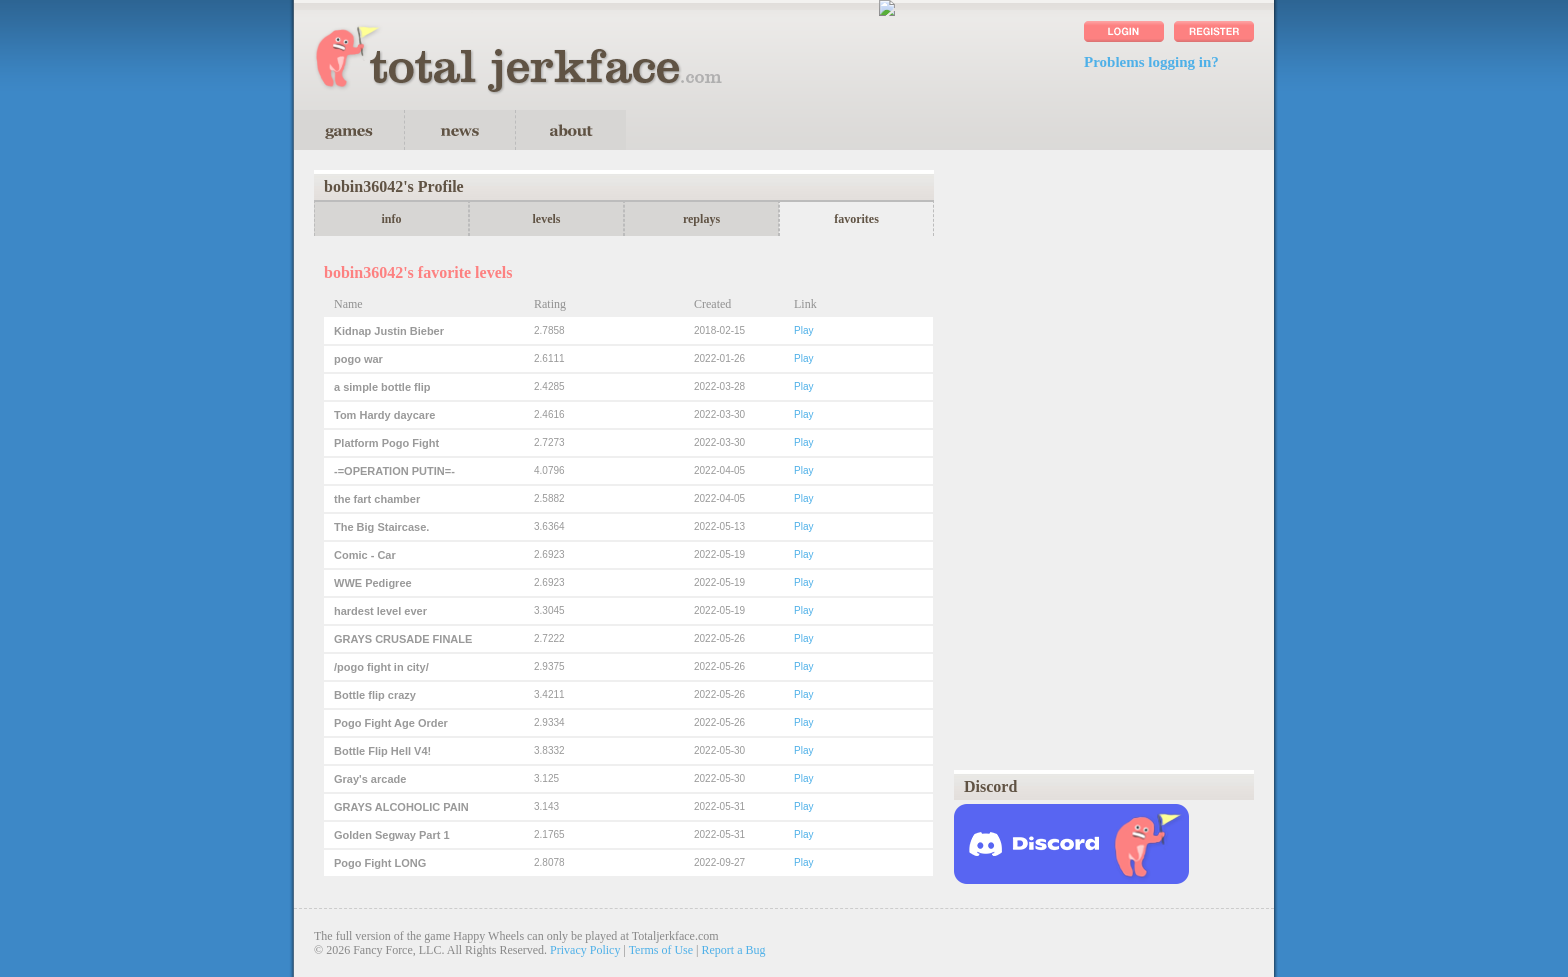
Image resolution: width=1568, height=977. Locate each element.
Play (803, 330)
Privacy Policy (585, 950)
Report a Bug (734, 950)
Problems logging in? (1151, 62)
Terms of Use (661, 950)
